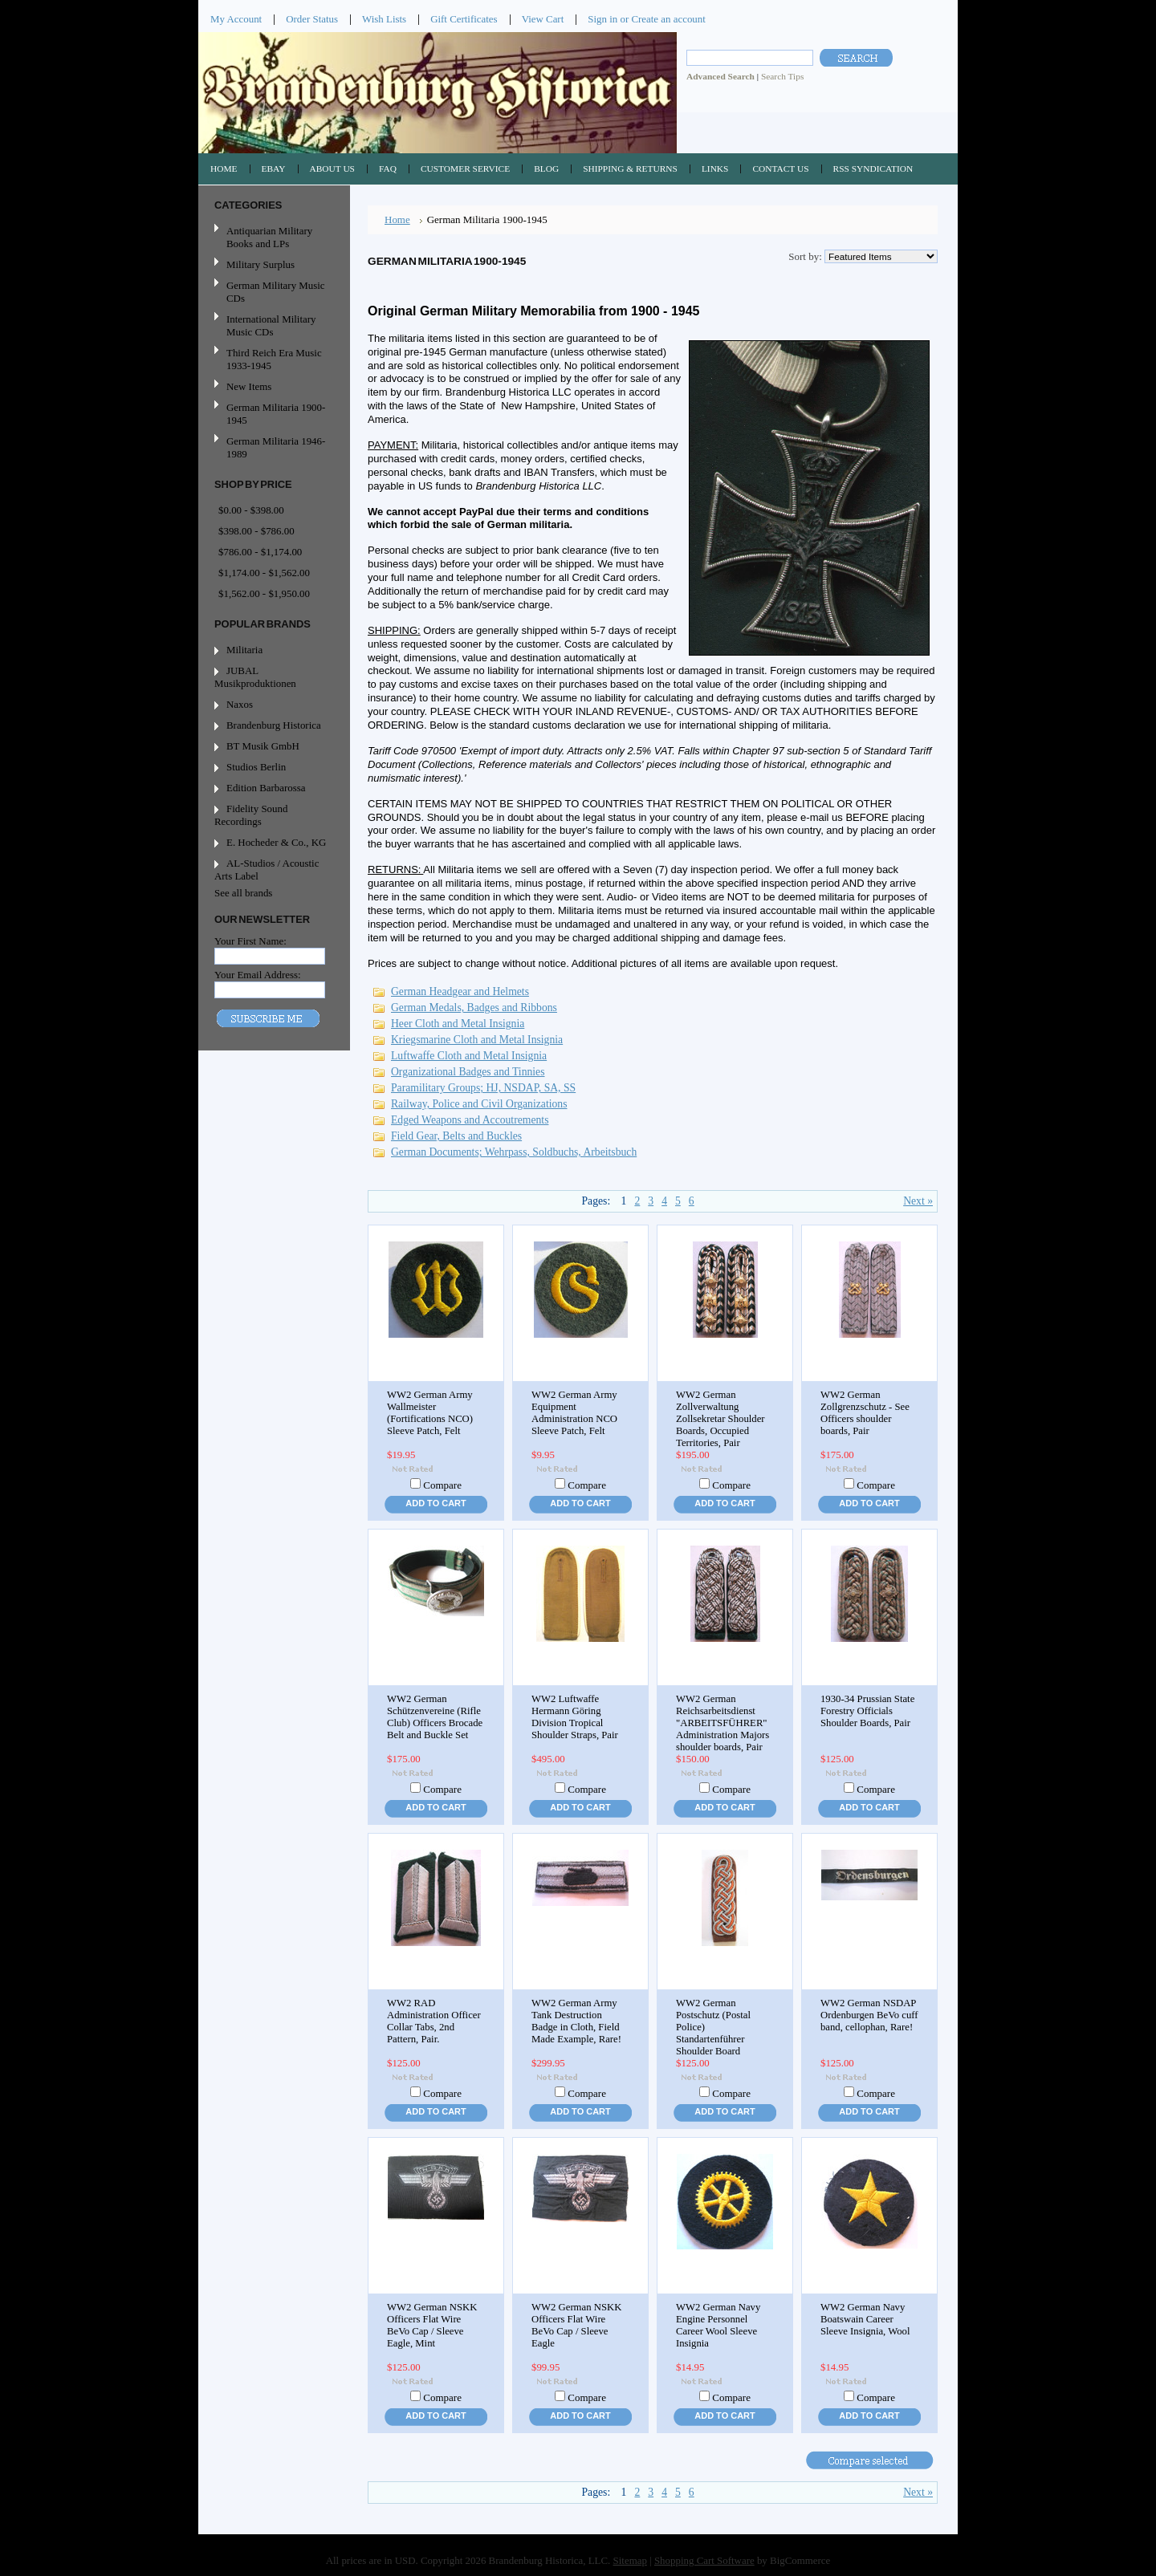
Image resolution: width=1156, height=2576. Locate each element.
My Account (236, 19)
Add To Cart (435, 1503)
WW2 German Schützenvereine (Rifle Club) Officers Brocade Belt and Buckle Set (434, 1717)
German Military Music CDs (272, 291)
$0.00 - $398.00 (251, 510)
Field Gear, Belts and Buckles (456, 1136)
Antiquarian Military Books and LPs (269, 237)
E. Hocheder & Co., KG (276, 842)
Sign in (602, 19)
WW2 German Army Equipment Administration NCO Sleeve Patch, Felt (574, 1412)
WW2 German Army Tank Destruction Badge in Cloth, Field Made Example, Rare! (576, 2021)
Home (397, 219)
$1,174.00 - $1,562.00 (264, 573)
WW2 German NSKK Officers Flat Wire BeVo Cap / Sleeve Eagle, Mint (432, 2325)
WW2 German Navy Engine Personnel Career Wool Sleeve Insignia (718, 2325)
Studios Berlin (256, 767)
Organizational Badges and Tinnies (468, 1072)
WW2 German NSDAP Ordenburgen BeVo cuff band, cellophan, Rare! (869, 2015)
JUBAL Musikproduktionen (255, 676)
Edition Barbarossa (266, 788)
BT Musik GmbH (262, 746)
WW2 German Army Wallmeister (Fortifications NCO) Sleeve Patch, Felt (430, 1412)
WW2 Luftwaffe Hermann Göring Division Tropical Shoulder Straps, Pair (574, 1717)
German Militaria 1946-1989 (275, 447)
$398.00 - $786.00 (256, 531)
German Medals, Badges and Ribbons (474, 1008)
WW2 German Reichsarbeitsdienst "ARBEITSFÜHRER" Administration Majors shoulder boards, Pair (722, 1723)
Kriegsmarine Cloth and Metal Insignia (477, 1040)
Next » (918, 1201)
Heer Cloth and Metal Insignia (457, 1024)
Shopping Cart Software (704, 2560)
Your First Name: (250, 941)
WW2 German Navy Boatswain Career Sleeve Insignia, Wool (865, 2319)
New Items (248, 386)
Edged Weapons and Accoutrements (469, 1120)
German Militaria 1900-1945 (272, 413)
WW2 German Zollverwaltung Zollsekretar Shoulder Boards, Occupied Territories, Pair (720, 1418)
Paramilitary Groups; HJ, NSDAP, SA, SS (483, 1088)
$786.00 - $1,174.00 (260, 552)
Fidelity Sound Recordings (250, 814)
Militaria (244, 650)
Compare (442, 1485)
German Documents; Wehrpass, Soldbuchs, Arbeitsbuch (514, 1152)
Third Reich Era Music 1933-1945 (274, 359)
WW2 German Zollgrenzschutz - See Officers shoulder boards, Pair (865, 1412)
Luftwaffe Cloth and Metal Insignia (469, 1056)
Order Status (312, 19)
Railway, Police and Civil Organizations (479, 1104)
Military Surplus (260, 264)
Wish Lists (384, 19)
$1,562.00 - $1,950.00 (264, 593)
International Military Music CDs (270, 325)
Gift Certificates (464, 19)
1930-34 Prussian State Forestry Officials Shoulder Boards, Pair (867, 1711)
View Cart (543, 19)
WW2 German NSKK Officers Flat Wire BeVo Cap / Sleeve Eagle (576, 2325)
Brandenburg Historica (273, 725)
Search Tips (782, 76)
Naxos (239, 704)
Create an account (668, 19)
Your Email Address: (257, 975)
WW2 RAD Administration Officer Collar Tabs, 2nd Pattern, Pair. (434, 2021)
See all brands (243, 893)
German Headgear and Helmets (460, 991)
